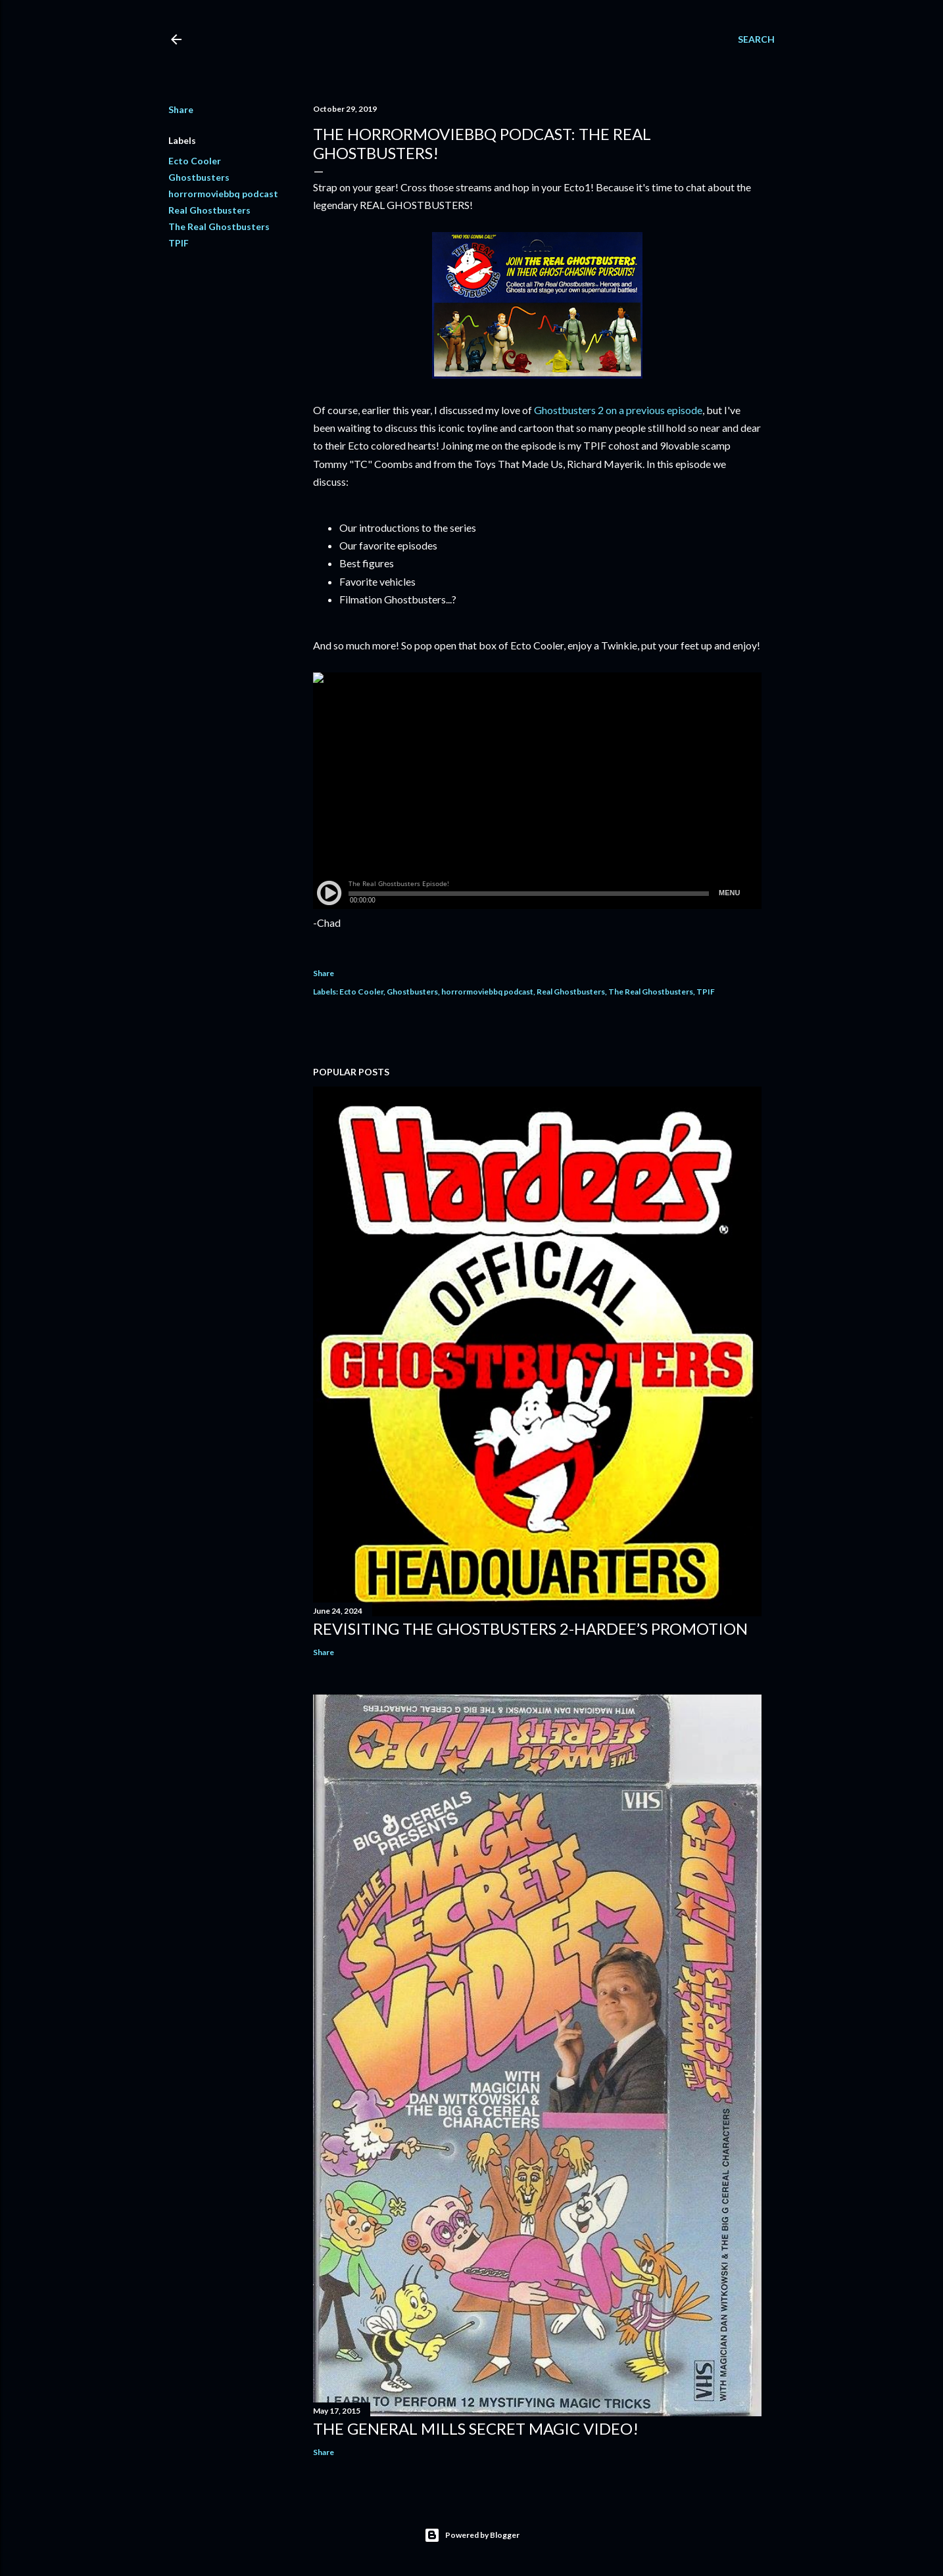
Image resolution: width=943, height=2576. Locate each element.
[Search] (756, 39)
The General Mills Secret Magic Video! (476, 2428)
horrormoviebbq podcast (223, 193)
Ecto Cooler (194, 160)
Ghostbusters (199, 177)
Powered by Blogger (472, 2535)
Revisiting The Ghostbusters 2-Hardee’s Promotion (530, 1628)
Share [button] (180, 109)
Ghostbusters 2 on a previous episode (618, 410)
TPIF (178, 242)
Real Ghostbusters (209, 210)
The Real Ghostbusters (219, 226)
